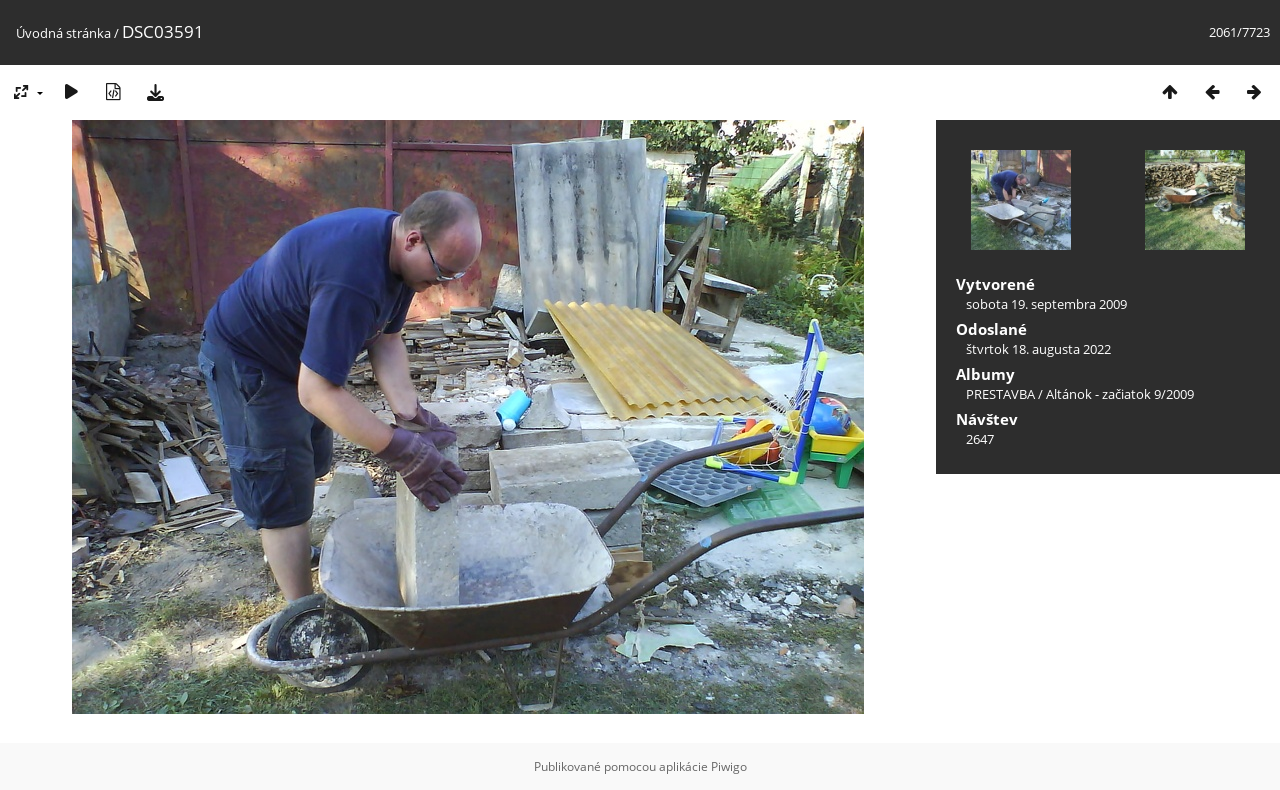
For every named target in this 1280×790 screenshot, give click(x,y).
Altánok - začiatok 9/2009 (1120, 394)
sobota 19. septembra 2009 (1046, 304)
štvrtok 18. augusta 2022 (1038, 349)
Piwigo (729, 766)
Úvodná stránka (63, 33)
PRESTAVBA (1002, 394)
